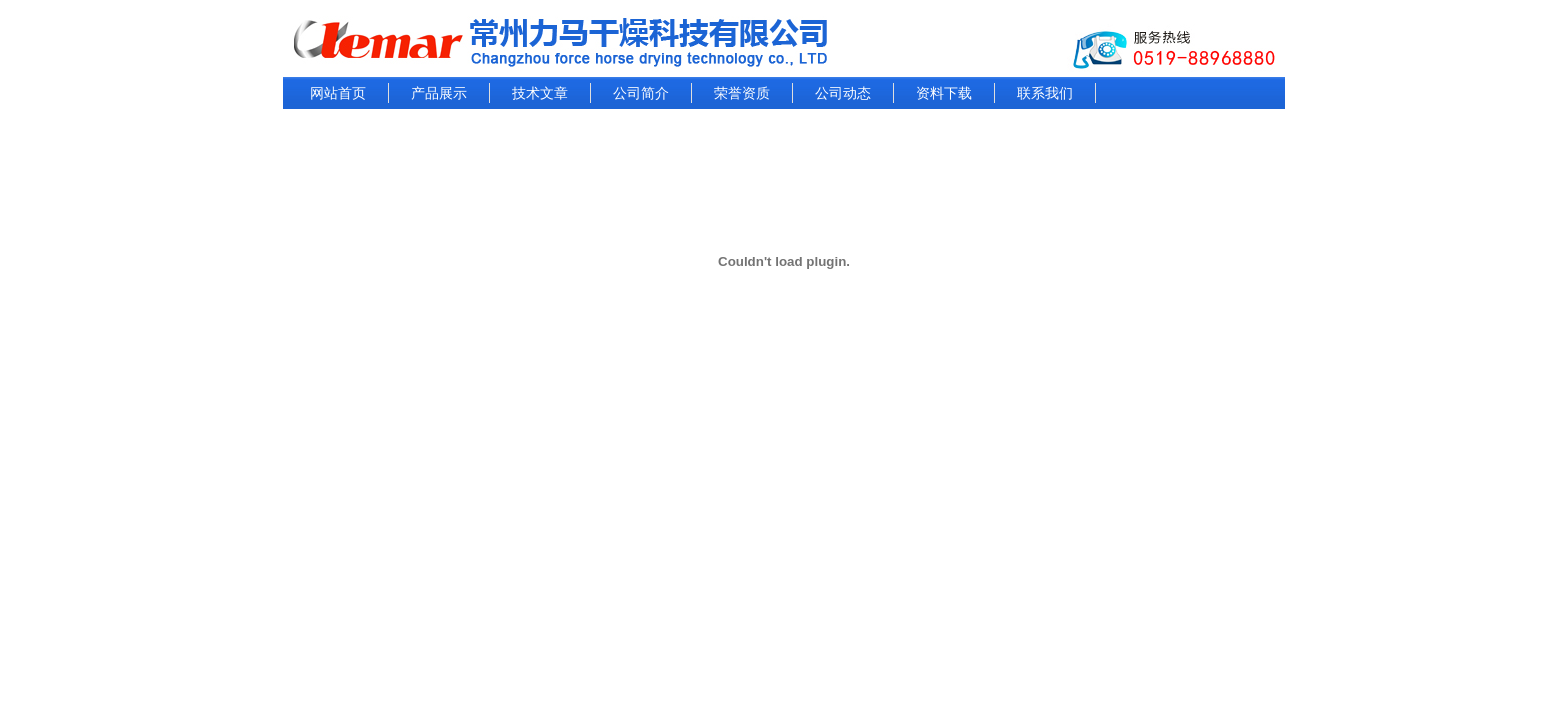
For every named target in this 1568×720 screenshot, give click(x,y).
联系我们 (1045, 93)
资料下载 (944, 93)
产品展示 (439, 93)
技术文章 (540, 93)
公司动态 (843, 93)
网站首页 (338, 93)
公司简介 (641, 93)
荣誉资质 (742, 93)
